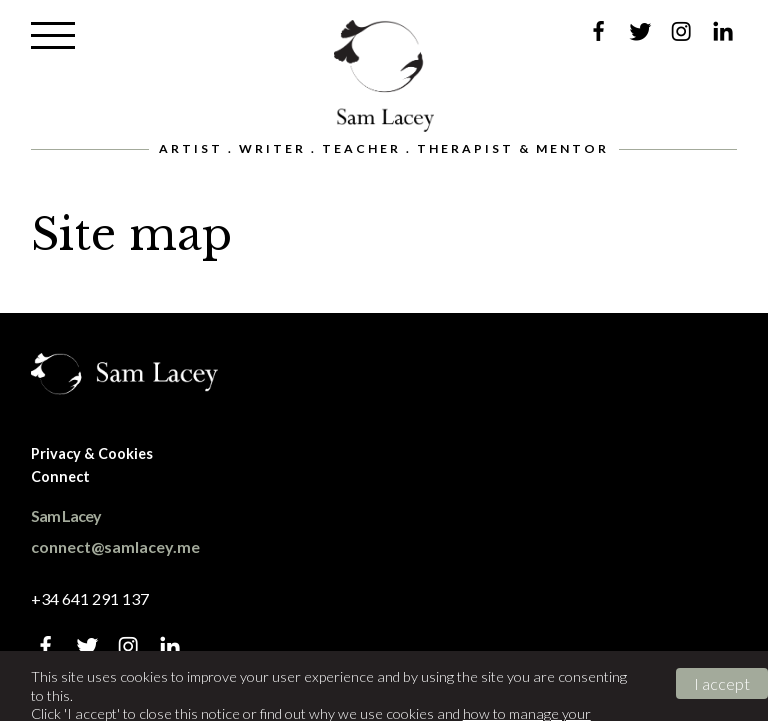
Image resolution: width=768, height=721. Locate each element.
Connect (60, 476)
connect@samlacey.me (115, 546)
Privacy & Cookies (92, 453)
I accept (722, 683)
